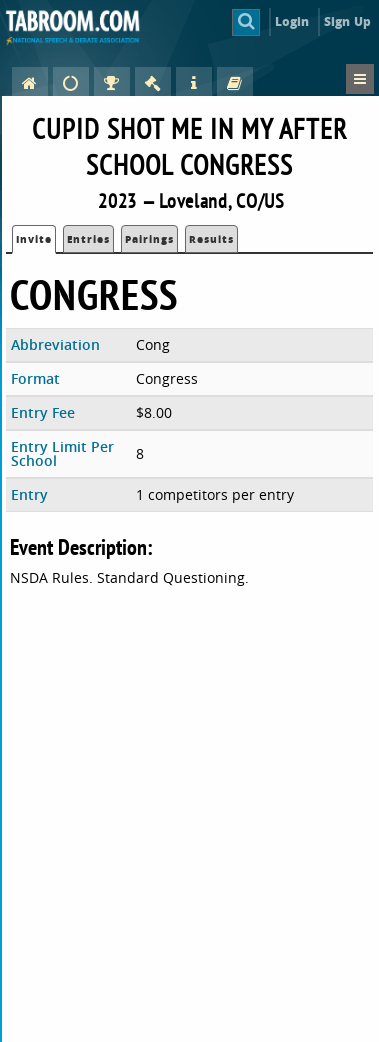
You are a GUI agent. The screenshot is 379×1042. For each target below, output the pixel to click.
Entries (88, 239)
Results (211, 239)
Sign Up (347, 21)
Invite (34, 239)
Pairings (149, 239)
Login (292, 21)
